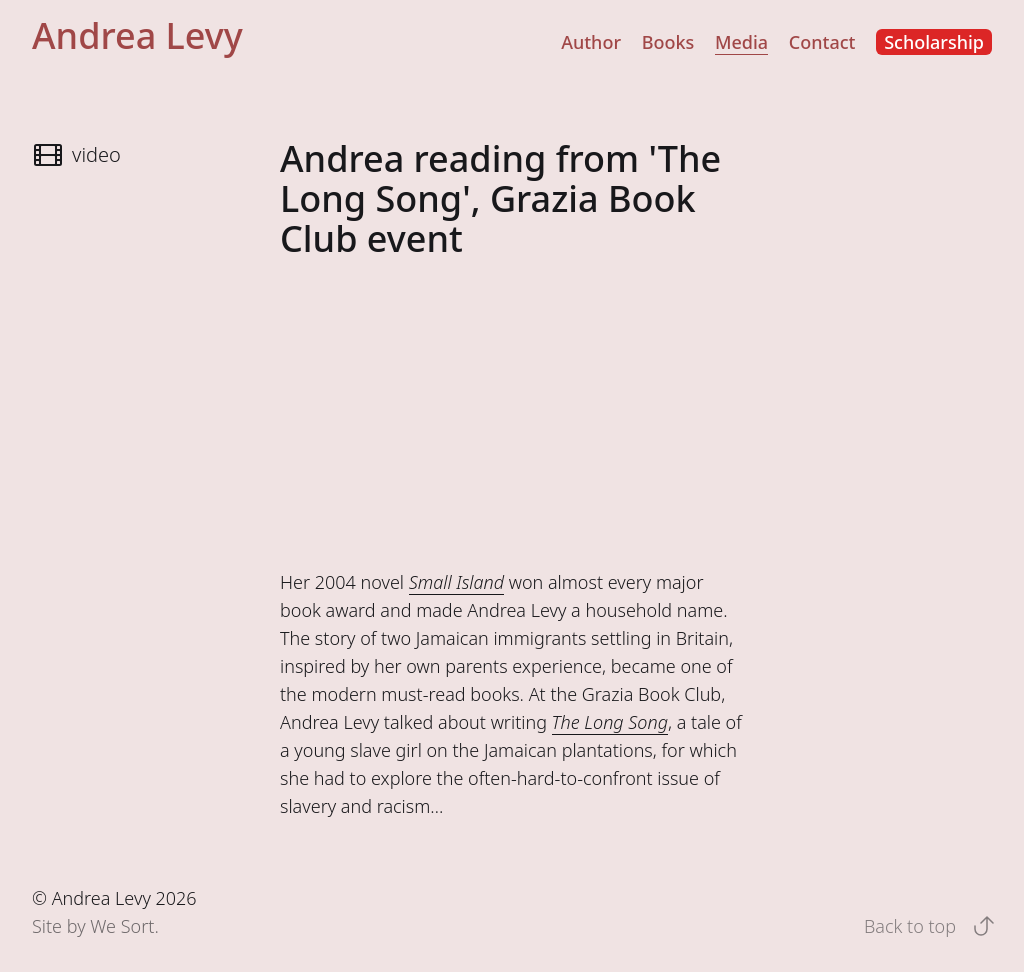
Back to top (926, 926)
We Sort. (124, 926)
